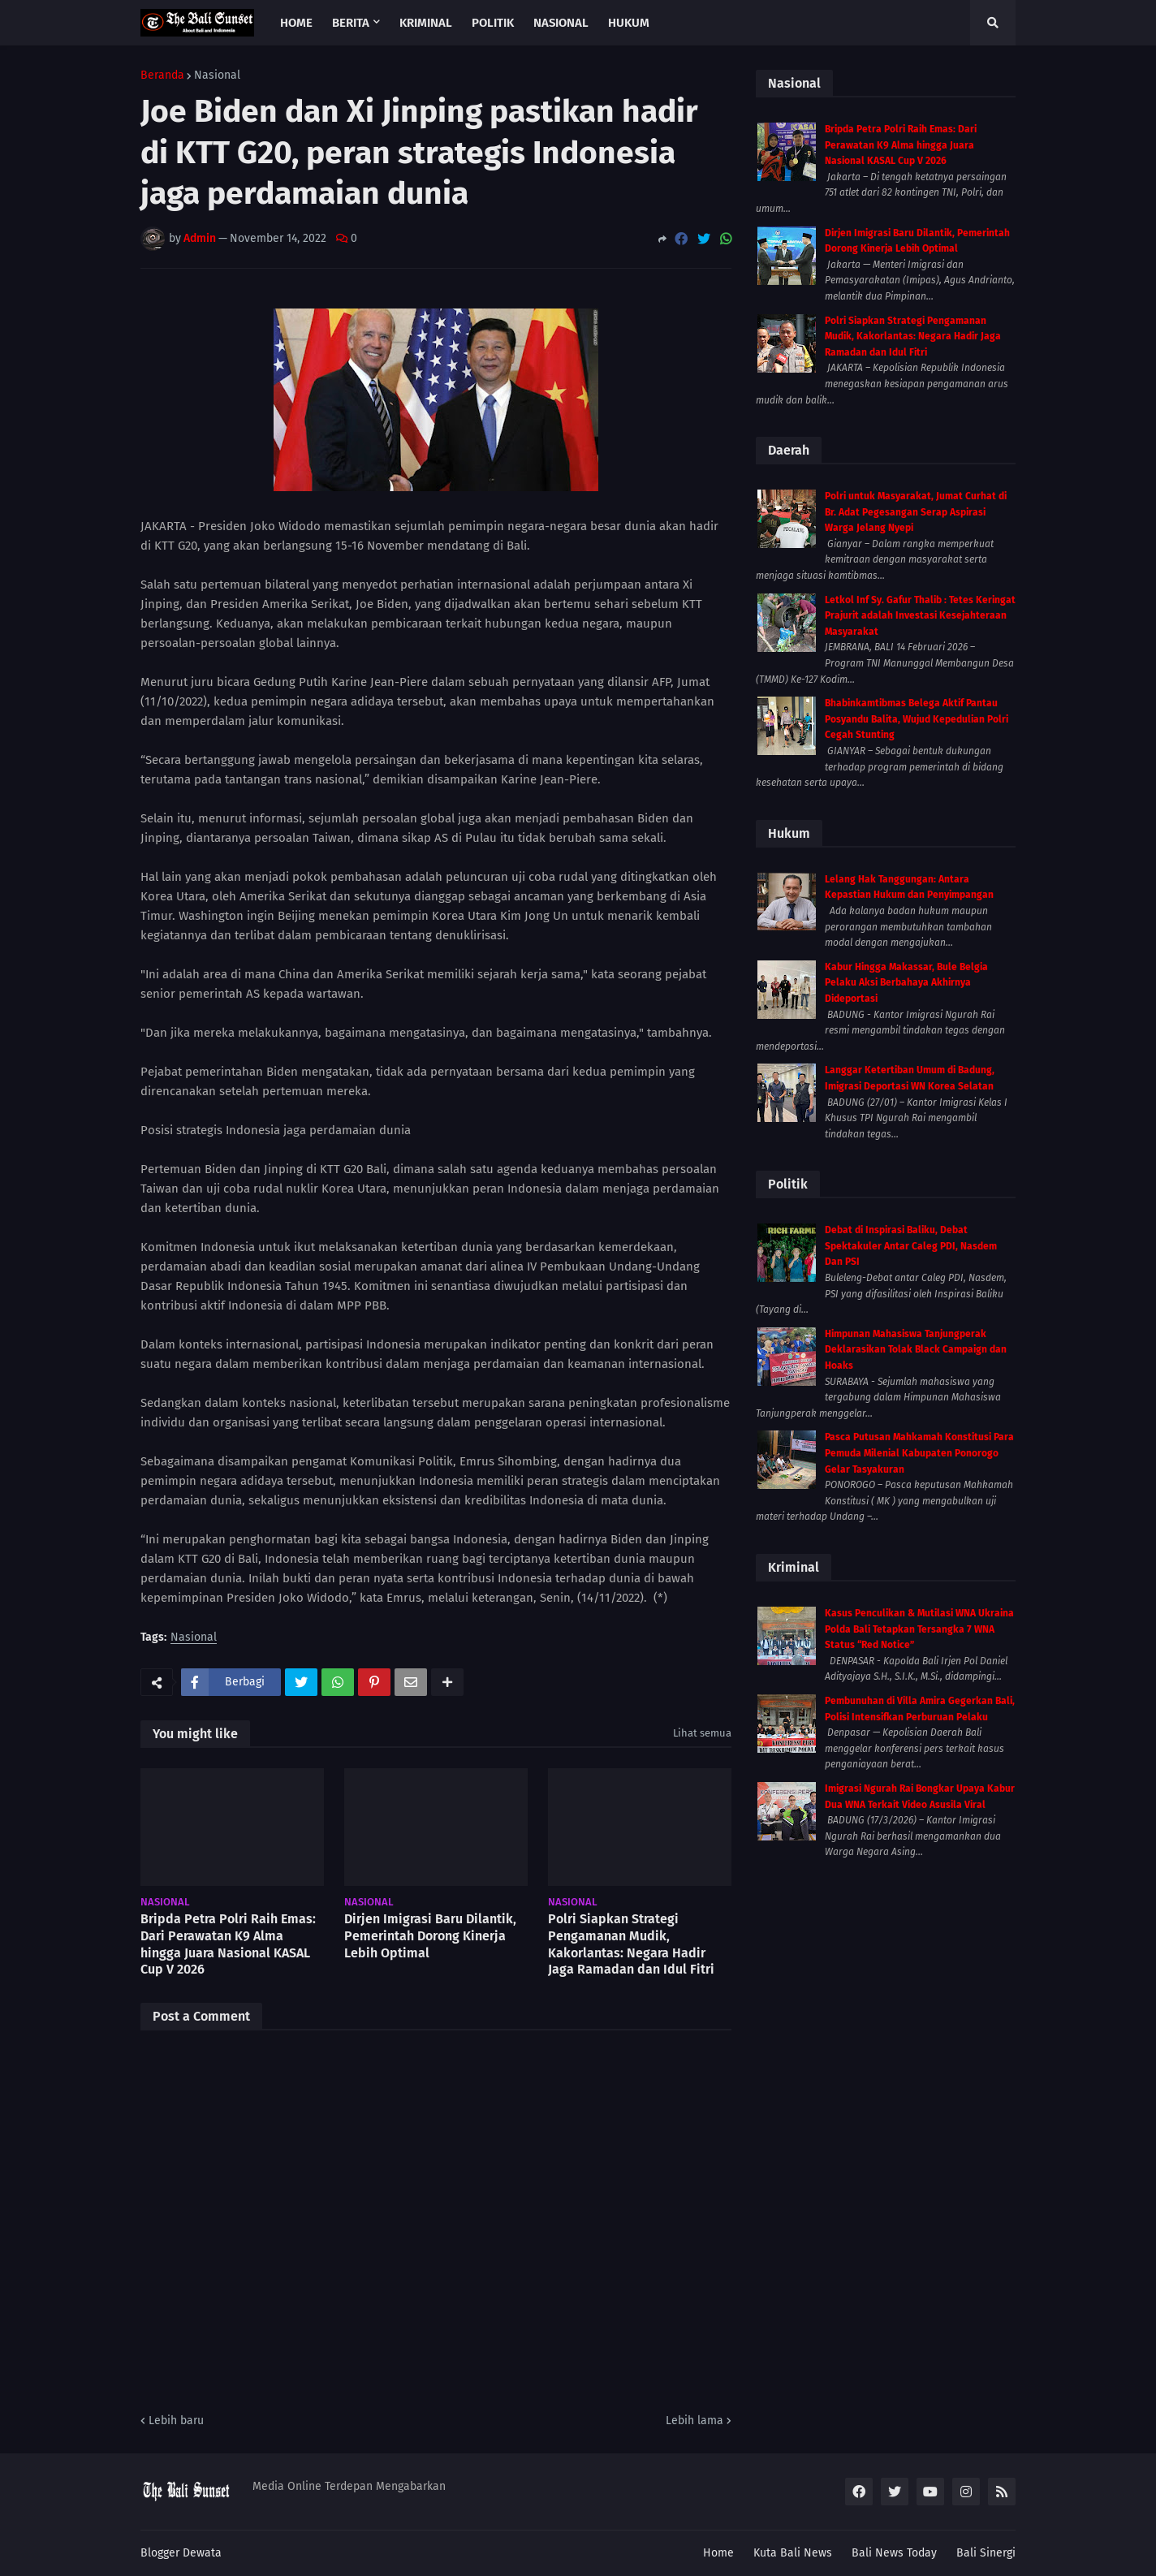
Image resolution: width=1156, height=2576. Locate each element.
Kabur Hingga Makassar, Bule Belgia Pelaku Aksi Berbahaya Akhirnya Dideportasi (906, 982)
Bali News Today (894, 2553)
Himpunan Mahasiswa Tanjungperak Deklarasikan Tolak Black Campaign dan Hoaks (916, 1349)
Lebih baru (176, 2420)
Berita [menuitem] (350, 22)
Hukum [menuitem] (628, 22)
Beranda (162, 75)
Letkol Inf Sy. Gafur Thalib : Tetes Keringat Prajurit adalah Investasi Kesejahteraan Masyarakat (920, 615)
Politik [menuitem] (493, 22)
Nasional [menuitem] (561, 22)
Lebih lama (694, 2420)
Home (718, 2553)
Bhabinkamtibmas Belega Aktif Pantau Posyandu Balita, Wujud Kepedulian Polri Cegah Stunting (916, 718)
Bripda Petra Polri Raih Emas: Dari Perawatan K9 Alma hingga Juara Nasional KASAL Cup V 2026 (228, 1944)
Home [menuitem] (296, 22)
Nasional (217, 75)
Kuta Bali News (792, 2553)
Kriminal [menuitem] (425, 22)
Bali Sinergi (986, 2553)
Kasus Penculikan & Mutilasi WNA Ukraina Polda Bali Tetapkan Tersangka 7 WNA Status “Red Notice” (919, 1628)
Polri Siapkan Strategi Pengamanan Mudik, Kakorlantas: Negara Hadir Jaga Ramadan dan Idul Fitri (631, 1944)
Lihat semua (702, 1733)
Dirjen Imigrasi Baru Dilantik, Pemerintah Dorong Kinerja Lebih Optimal (430, 1936)
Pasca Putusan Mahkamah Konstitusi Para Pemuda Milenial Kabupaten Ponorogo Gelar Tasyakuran (919, 1452)
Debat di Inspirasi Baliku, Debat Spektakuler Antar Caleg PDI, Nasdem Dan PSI (911, 1245)
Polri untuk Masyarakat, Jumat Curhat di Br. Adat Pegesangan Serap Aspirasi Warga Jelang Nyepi (916, 511)
